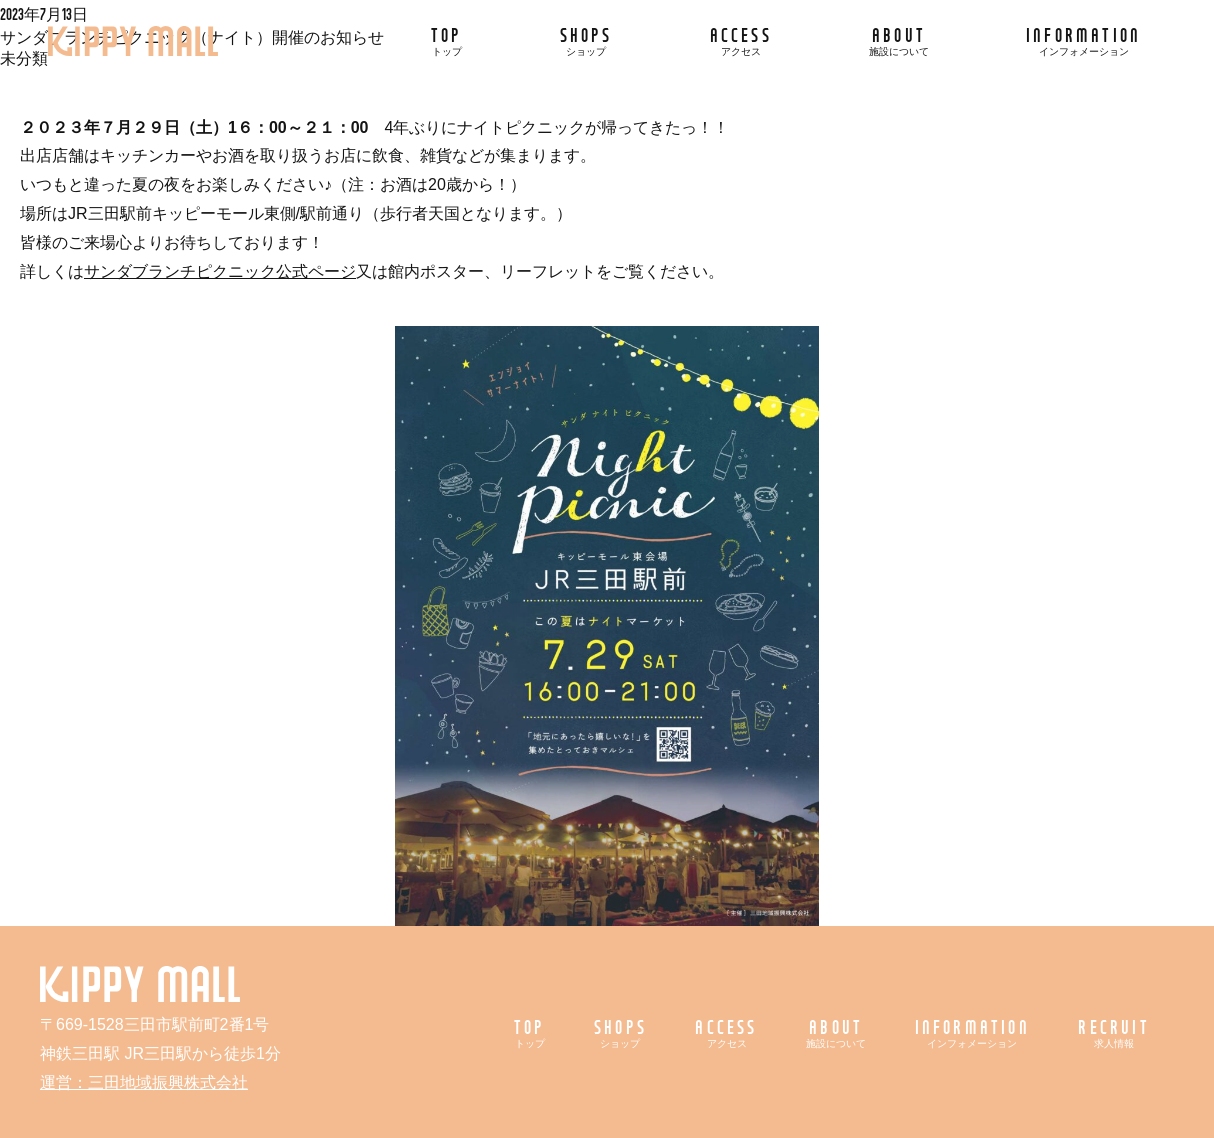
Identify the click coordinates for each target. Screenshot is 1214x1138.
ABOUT (899, 40)
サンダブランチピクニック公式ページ (220, 271)
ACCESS (741, 40)
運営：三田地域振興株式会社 (144, 1082)
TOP (447, 40)
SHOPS (586, 40)
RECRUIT (1113, 1032)
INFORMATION (1083, 40)
